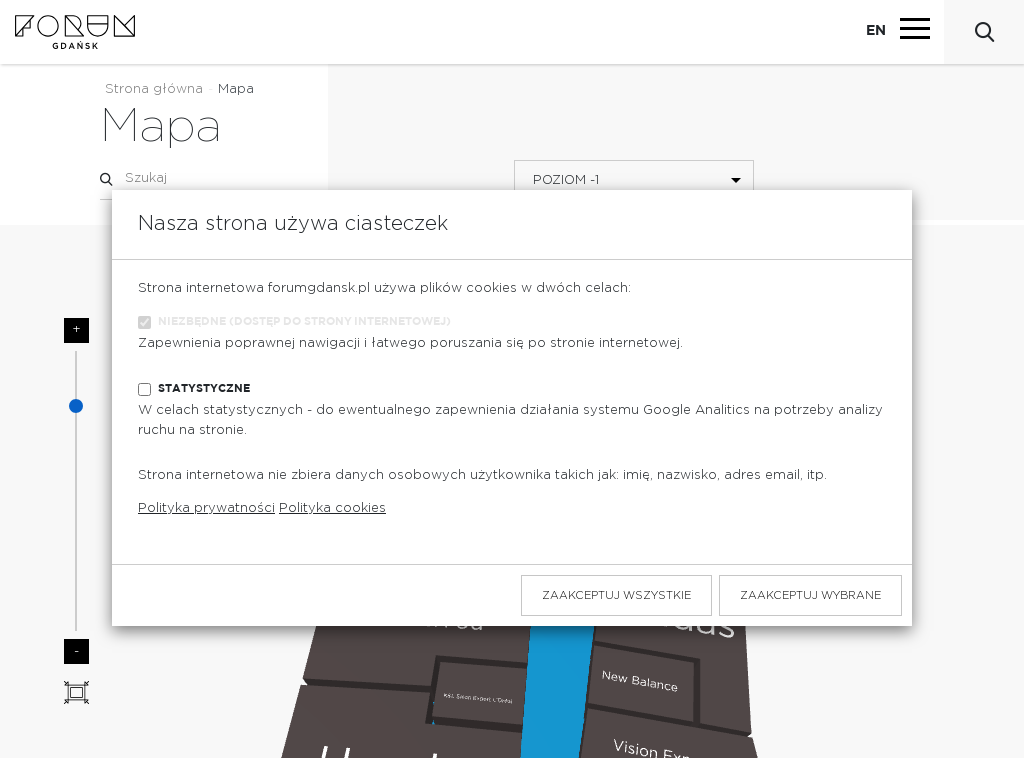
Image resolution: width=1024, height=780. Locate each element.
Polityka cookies (332, 508)
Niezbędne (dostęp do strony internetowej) (304, 321)
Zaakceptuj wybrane (810, 595)
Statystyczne (204, 388)
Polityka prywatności (206, 508)
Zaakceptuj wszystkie (616, 595)
